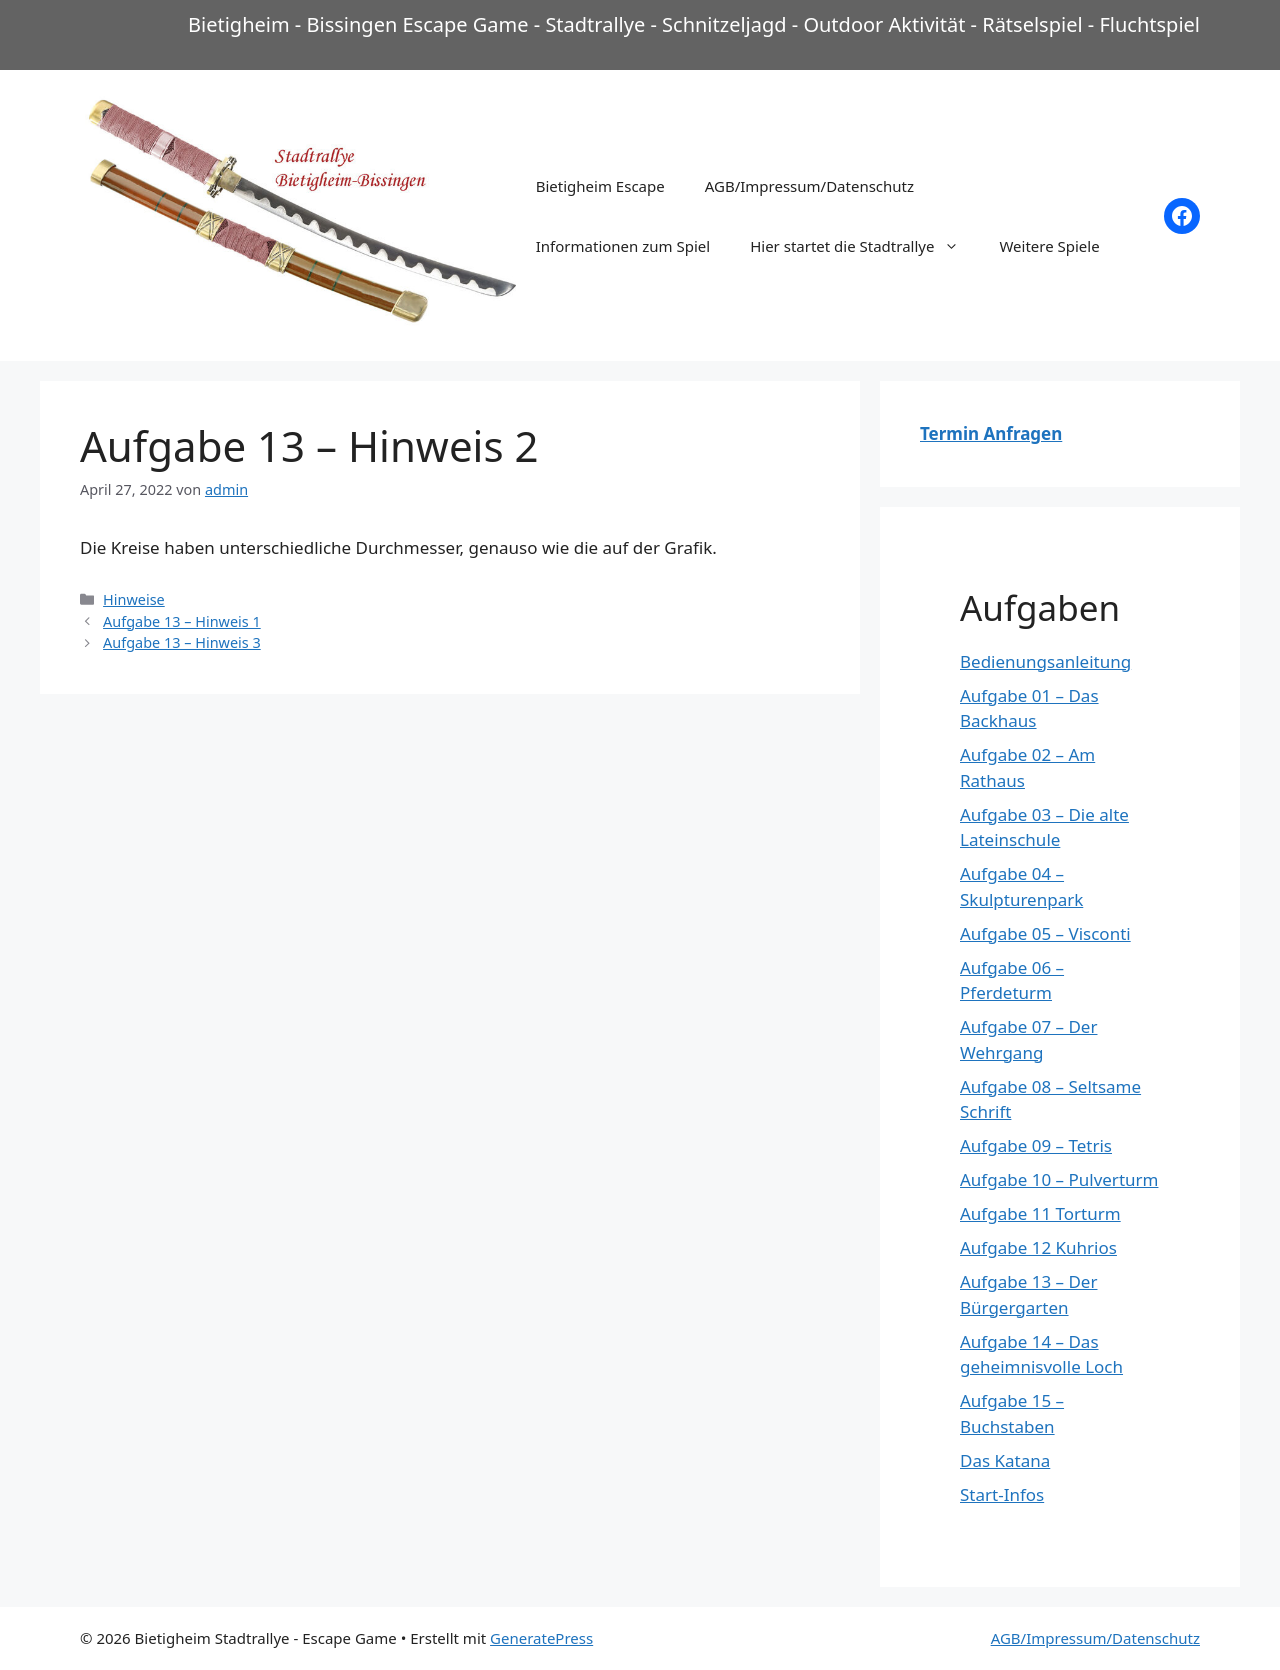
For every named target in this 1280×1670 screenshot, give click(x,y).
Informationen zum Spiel (623, 246)
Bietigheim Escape (600, 186)
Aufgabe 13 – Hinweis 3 (182, 642)
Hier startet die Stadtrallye (864, 246)
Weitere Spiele (1049, 246)
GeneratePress (541, 1638)
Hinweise (134, 599)
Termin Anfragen (991, 433)
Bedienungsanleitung (1045, 661)
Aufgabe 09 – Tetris (1036, 1145)
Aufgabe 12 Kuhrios (1038, 1247)
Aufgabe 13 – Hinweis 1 (182, 621)
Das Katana (1005, 1460)
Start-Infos (1002, 1494)
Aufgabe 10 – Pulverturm (1059, 1179)
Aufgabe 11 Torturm (1040, 1213)
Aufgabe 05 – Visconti (1045, 933)
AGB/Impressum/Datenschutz (809, 186)
